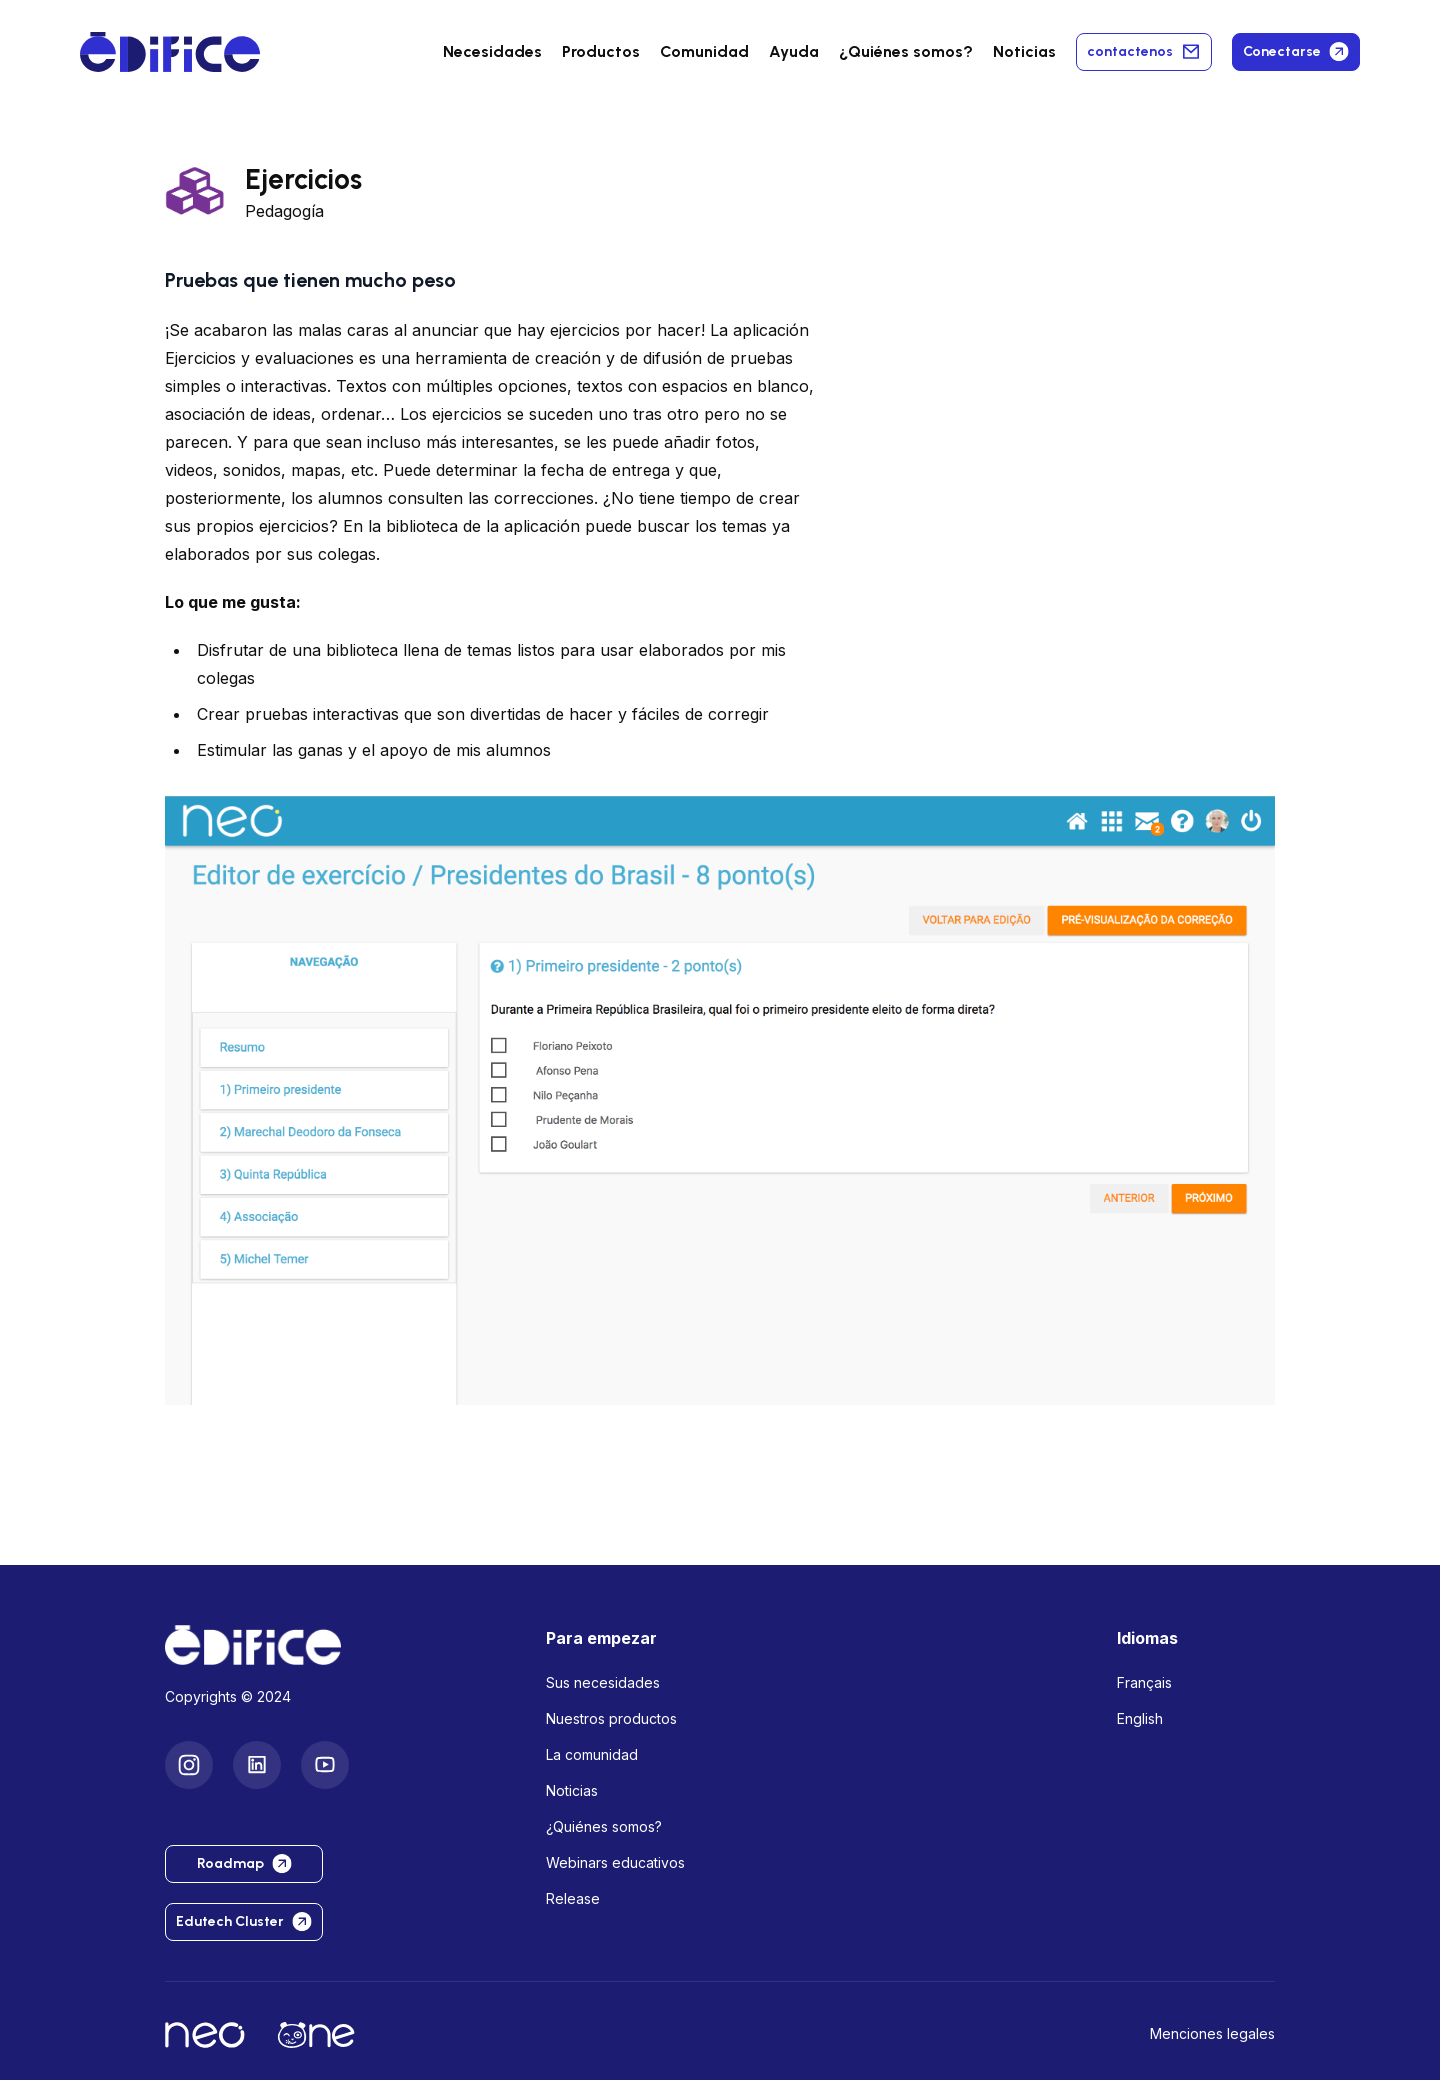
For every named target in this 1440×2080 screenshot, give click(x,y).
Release (573, 1898)
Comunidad (704, 51)
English (1140, 1718)
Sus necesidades (603, 1682)
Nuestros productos (611, 1718)
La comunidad (592, 1754)
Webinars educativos (615, 1862)
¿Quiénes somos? (604, 1826)
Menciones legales (1212, 2033)
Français (1144, 1682)
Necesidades (492, 51)
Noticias (1024, 51)
